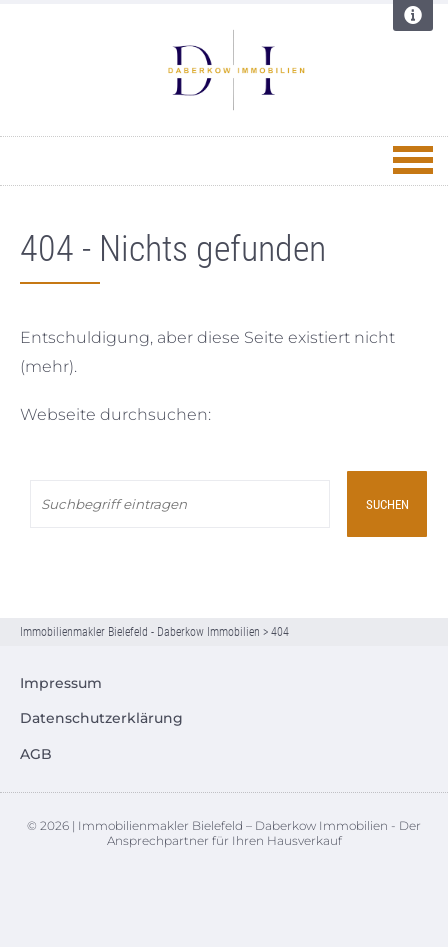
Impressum (61, 683)
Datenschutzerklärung (101, 718)
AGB (36, 754)
